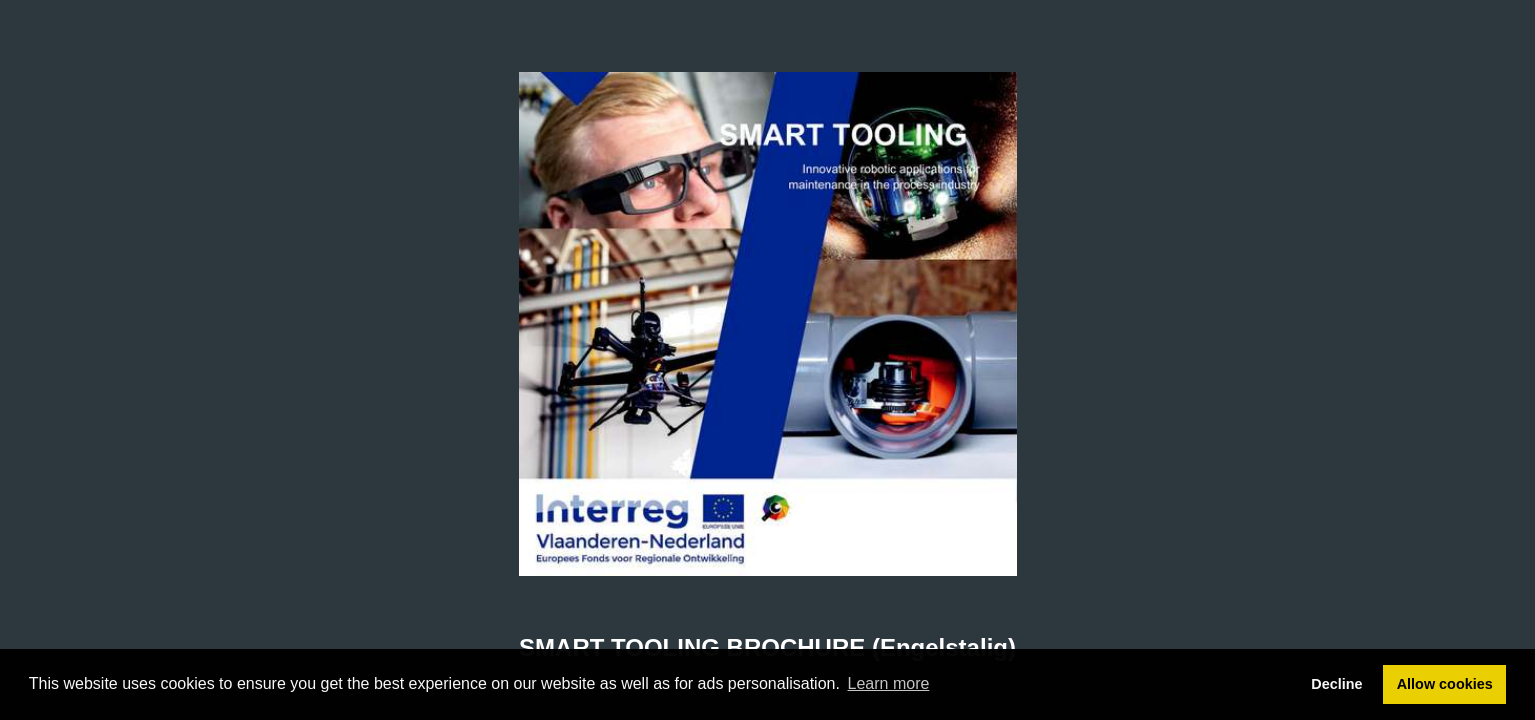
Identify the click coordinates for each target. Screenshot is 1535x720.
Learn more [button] (889, 683)
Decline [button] (1336, 684)
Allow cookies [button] (1445, 684)
